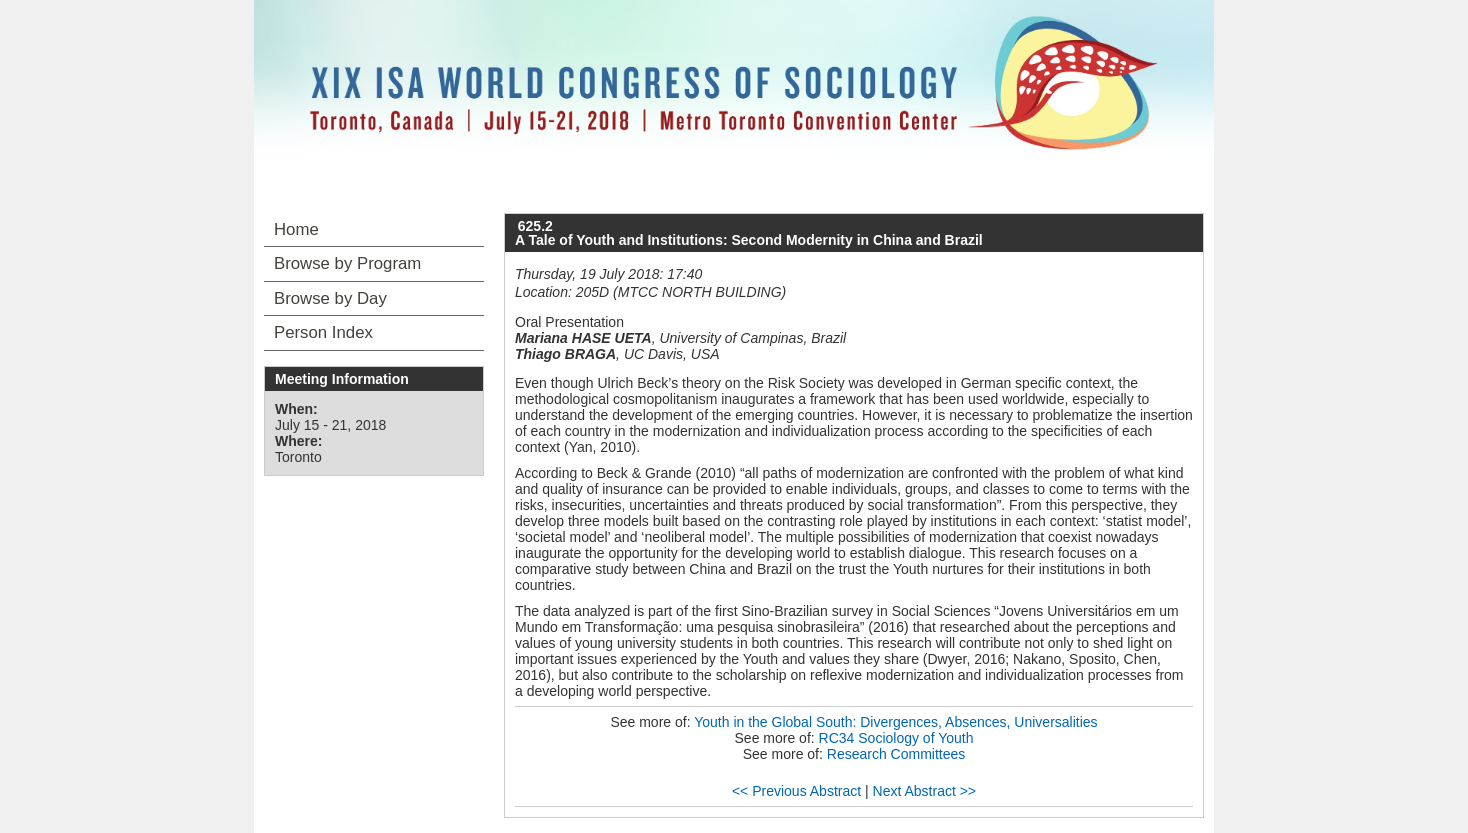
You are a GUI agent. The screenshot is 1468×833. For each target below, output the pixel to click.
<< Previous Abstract (796, 791)
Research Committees (896, 754)
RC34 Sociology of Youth (896, 738)
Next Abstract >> (925, 791)
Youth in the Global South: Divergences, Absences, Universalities (895, 722)
